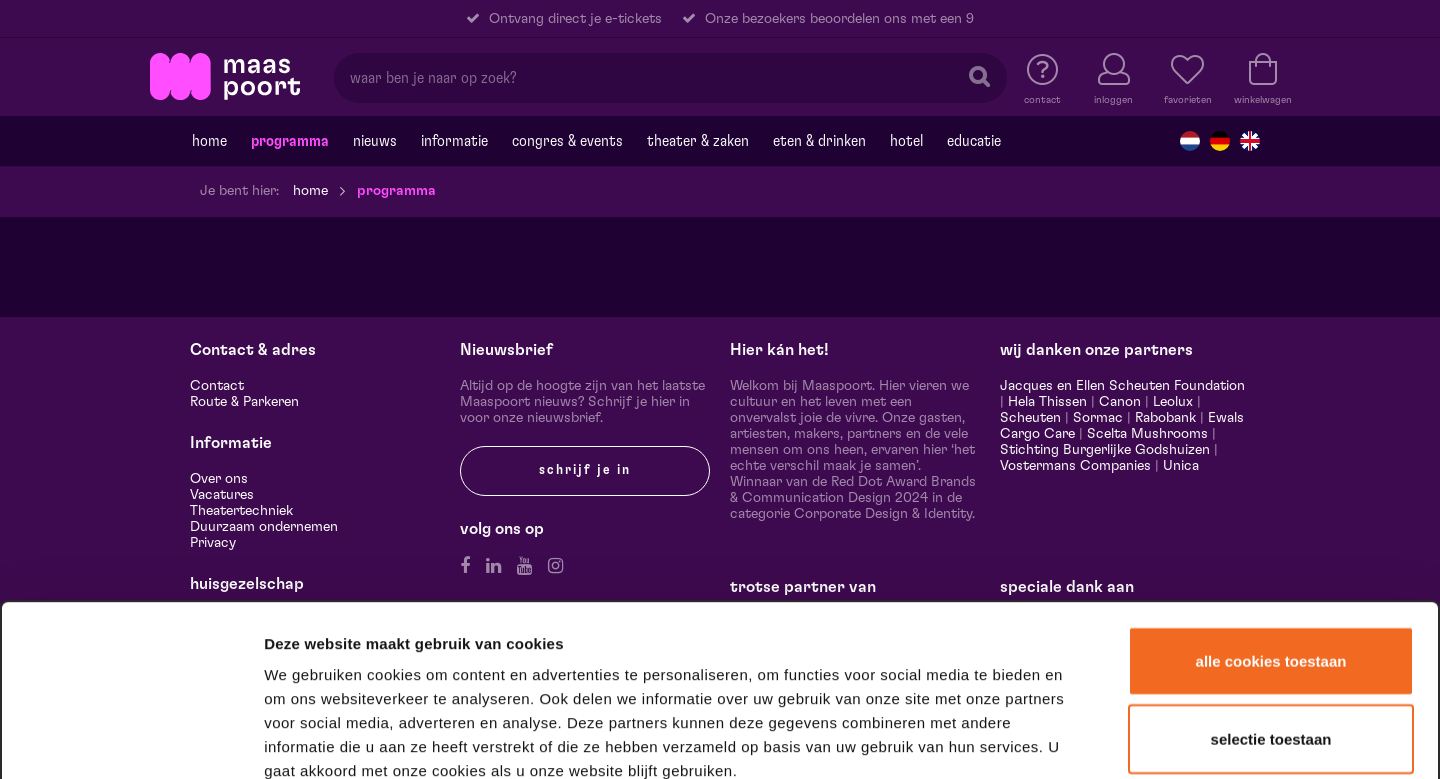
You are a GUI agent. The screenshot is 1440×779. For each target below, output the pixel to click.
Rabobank (1165, 418)
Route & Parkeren (244, 402)
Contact (217, 386)
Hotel (906, 141)
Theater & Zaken (698, 141)
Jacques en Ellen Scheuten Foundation (1122, 386)
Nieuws (375, 141)
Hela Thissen (1047, 402)
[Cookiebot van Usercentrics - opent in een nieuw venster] (131, 738)
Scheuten (1030, 418)
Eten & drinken (819, 141)
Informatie (454, 141)
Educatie (974, 141)
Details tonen (1082, 737)
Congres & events (567, 141)
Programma (290, 141)
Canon (1120, 402)
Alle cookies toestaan (1271, 488)
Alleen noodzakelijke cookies (1270, 641)
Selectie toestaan (1271, 566)
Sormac (1098, 418)
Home (209, 141)
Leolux (1173, 402)
